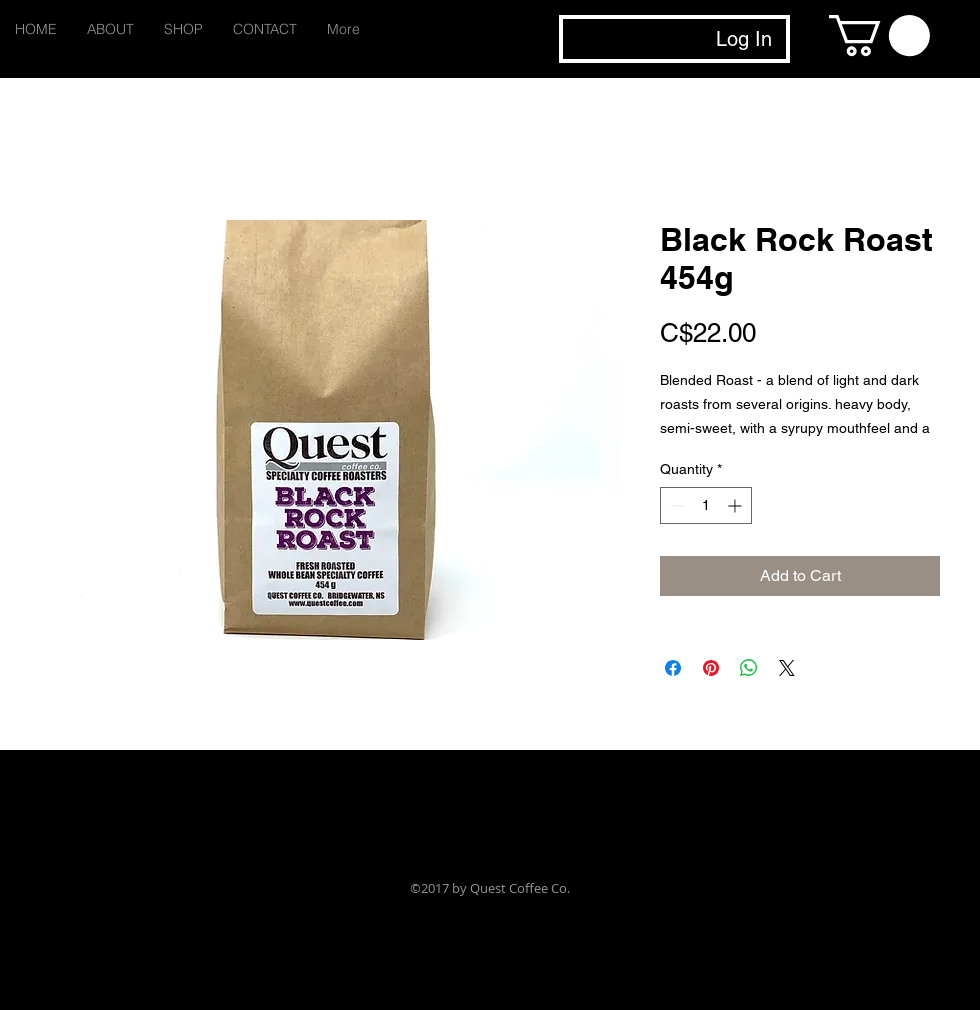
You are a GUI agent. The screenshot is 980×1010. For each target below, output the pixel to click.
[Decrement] (675, 505)
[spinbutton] (706, 505)
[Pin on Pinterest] (711, 668)
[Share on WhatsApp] (749, 668)
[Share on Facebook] (673, 668)
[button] (879, 35)
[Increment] (736, 505)
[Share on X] (787, 668)
